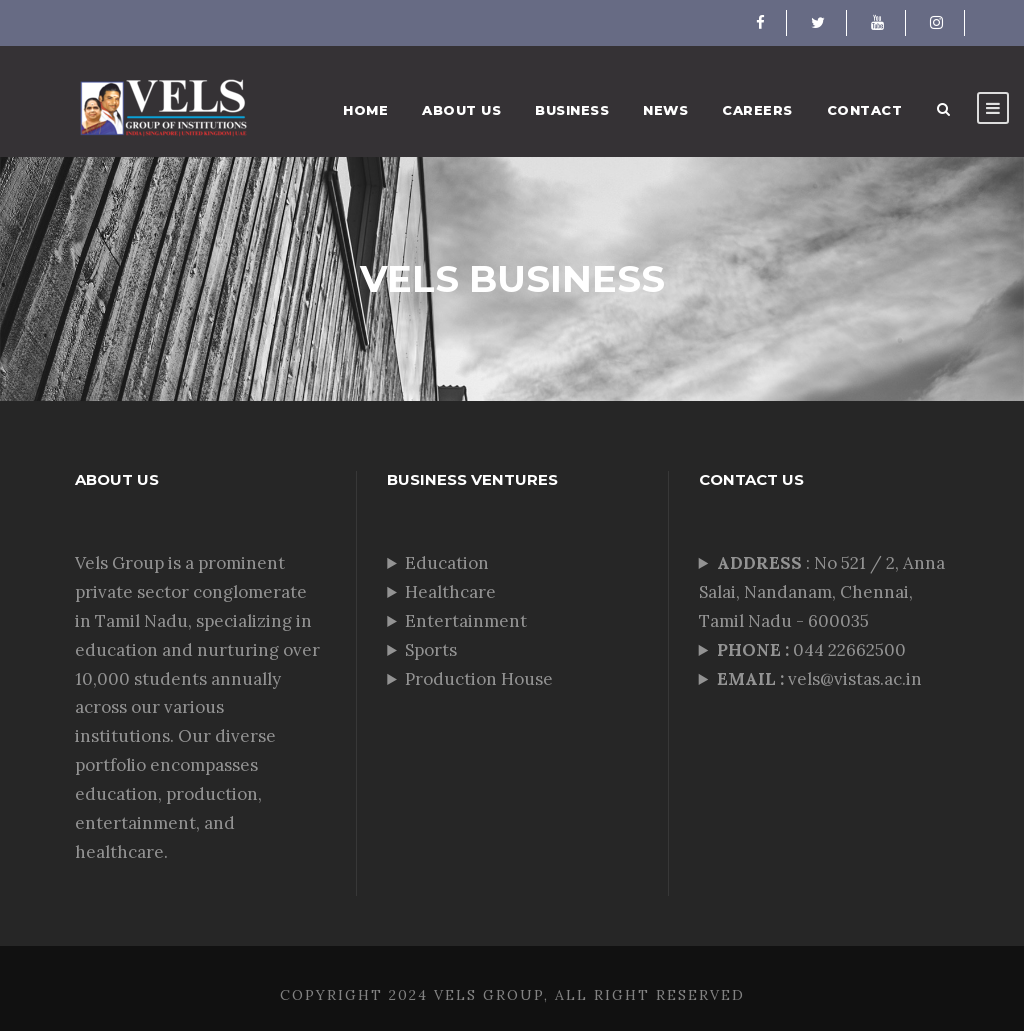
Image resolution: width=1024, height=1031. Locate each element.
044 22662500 (813, 650)
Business (572, 110)
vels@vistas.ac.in (819, 679)
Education (447, 563)
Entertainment (466, 621)
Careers (757, 110)
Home (365, 110)
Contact (865, 110)
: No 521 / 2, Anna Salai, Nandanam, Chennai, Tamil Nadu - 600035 (822, 592)
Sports (431, 650)
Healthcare (450, 592)
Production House (479, 679)
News (665, 110)
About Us (461, 110)
